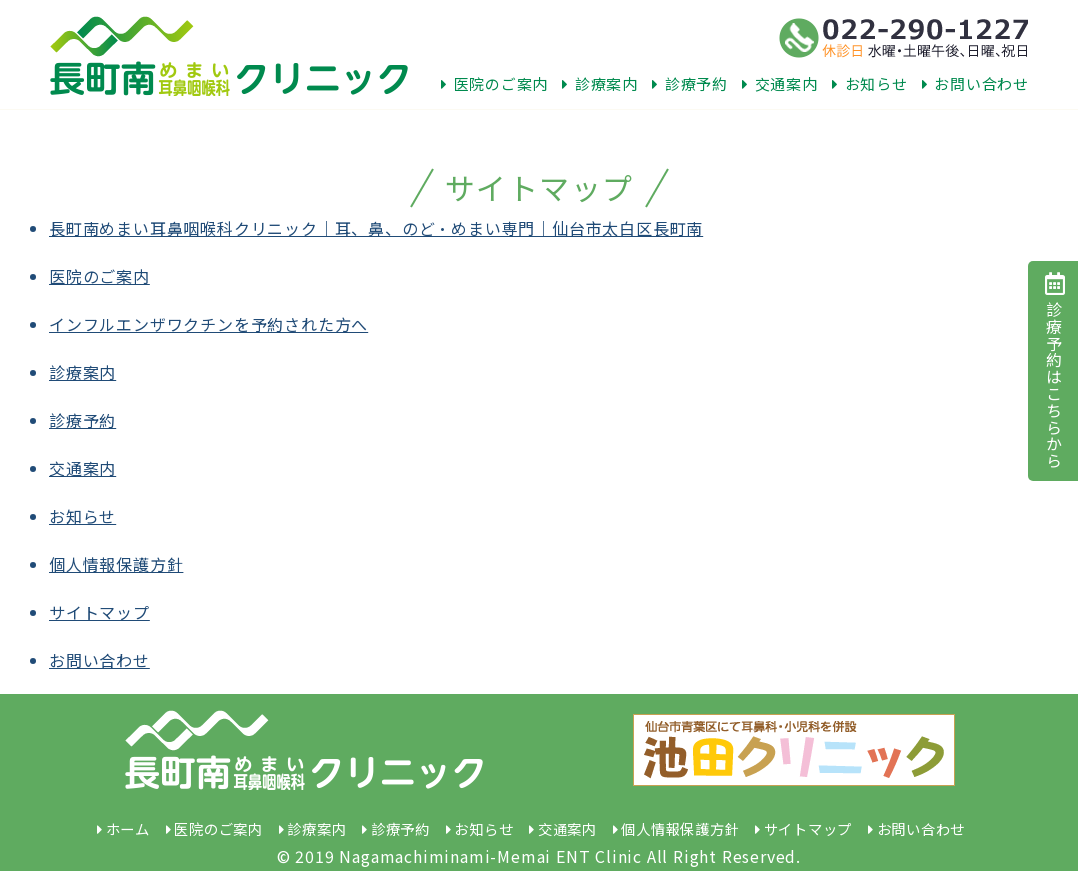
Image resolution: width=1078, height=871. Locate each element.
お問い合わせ (975, 83)
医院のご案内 (494, 83)
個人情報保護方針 (116, 564)
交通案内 (780, 83)
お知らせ (870, 83)
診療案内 (600, 83)
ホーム (128, 828)
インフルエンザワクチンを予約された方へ (208, 324)
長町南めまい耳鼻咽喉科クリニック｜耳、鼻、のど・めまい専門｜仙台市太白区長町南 (376, 228)
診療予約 (690, 83)
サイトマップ (99, 612)
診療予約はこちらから (1054, 370)
